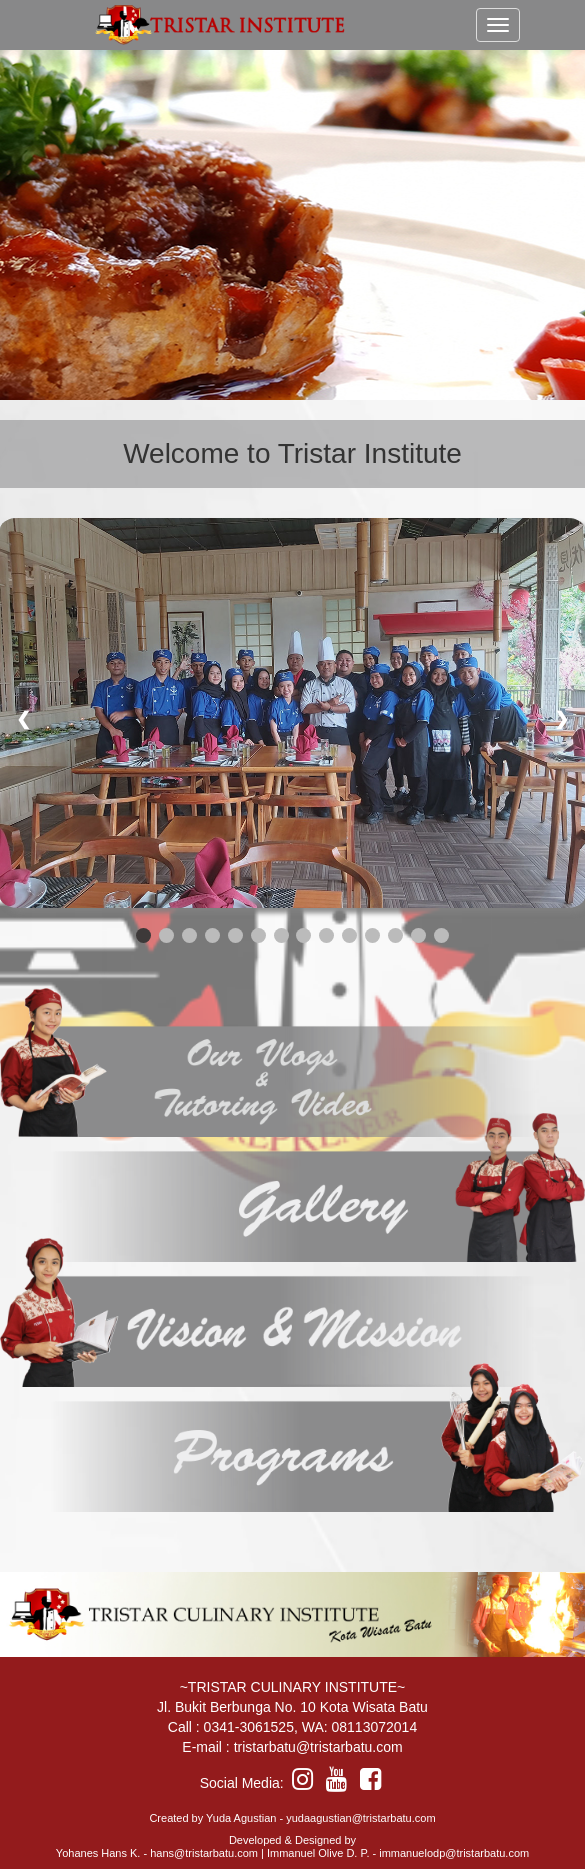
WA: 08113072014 (359, 1727)
